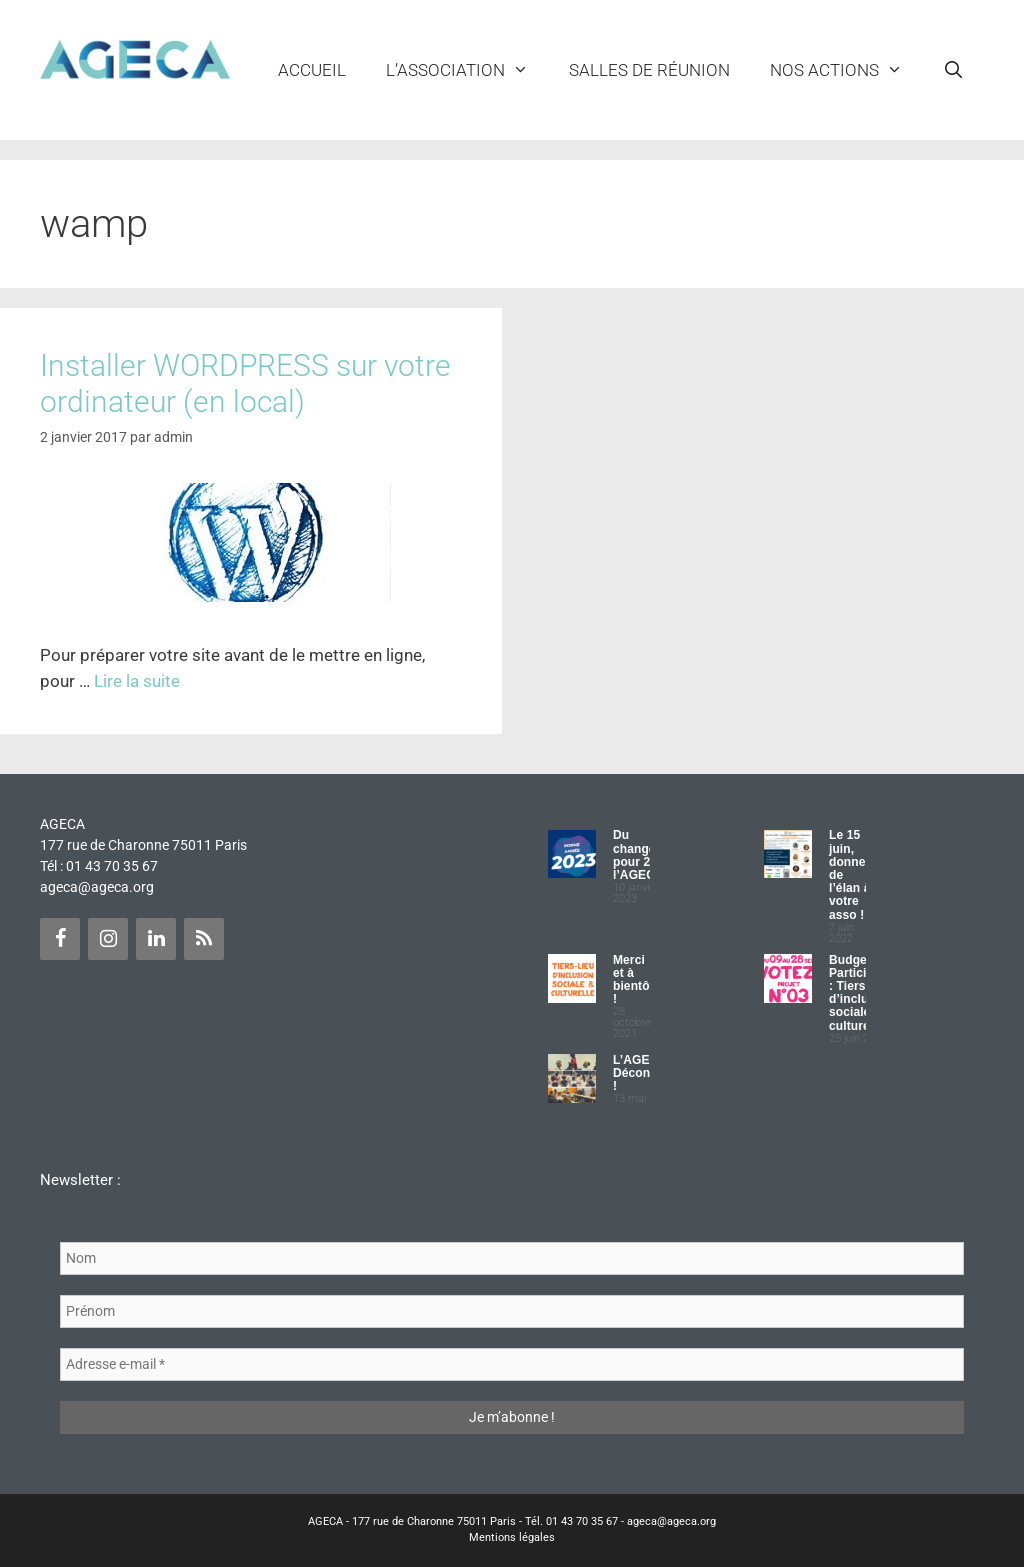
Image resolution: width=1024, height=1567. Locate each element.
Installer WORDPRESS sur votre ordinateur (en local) (245, 383)
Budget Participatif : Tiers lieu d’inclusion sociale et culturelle (861, 993)
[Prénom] (512, 1311)
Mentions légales (512, 1537)
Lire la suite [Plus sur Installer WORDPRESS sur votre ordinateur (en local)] (137, 681)
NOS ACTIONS (846, 70)
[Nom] (512, 1258)
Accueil (312, 70)
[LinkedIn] (156, 939)
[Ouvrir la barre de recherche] (953, 70)
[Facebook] (60, 939)
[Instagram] (108, 939)
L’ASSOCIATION (467, 70)
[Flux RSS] (204, 939)
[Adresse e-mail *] (512, 1364)
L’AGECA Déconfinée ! (646, 1073)
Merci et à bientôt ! (633, 980)
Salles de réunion (649, 70)
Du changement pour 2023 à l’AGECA (649, 855)
